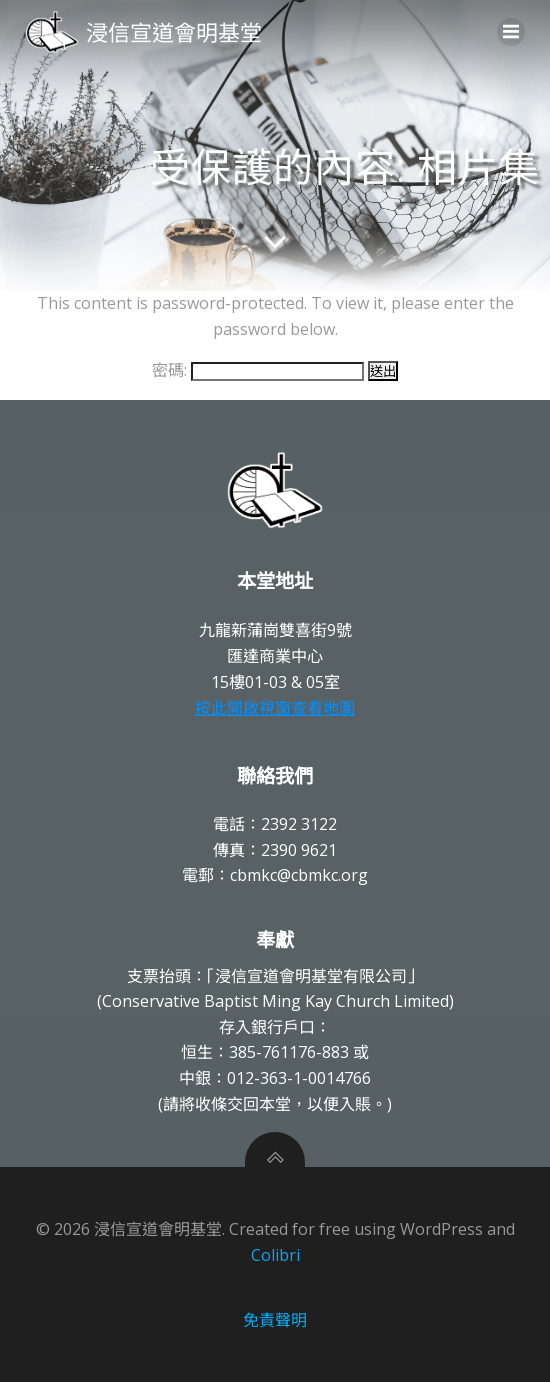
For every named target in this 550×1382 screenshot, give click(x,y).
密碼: (258, 370)
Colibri (275, 1255)
